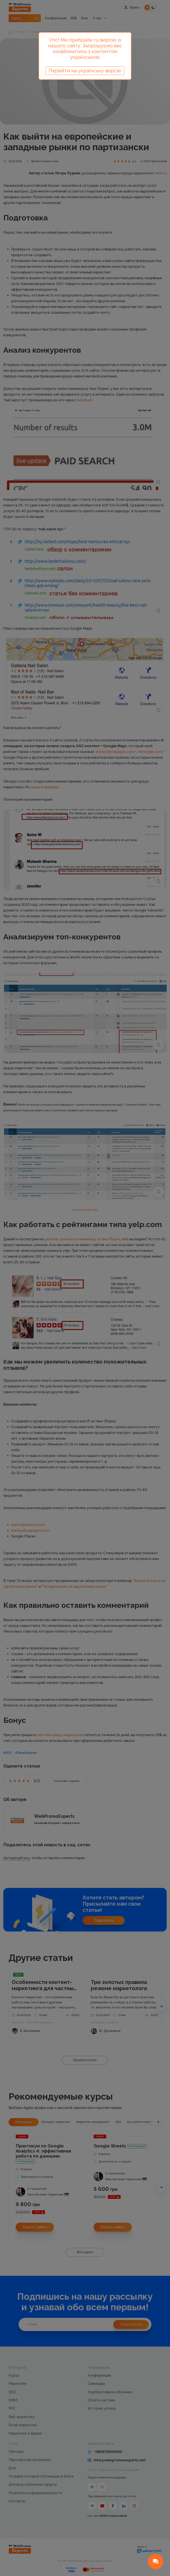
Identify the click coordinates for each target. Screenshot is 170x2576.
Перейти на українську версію (85, 70)
